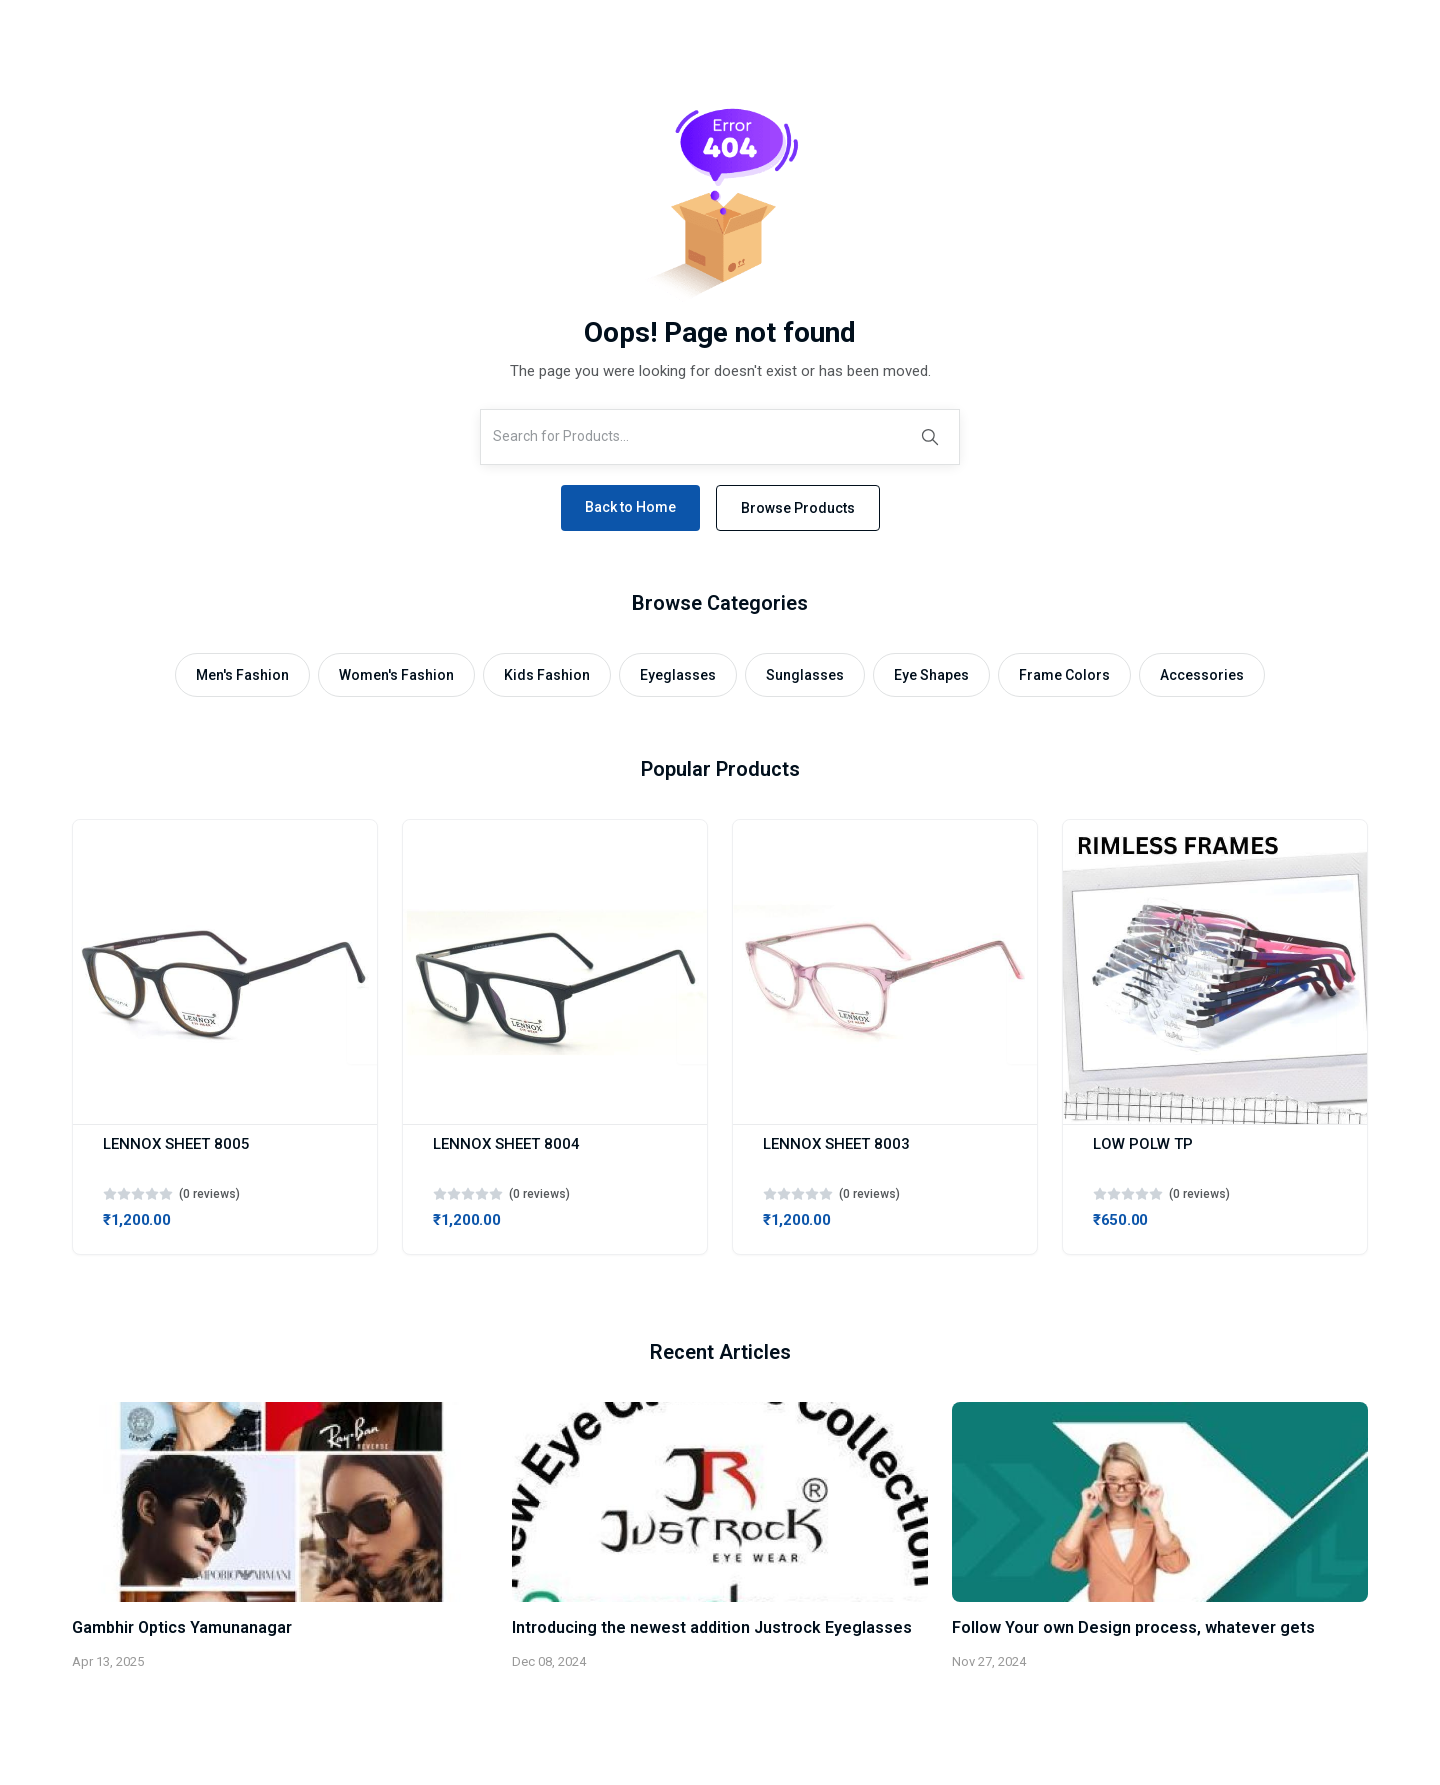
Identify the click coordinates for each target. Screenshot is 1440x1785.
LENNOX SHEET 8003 (836, 1144)
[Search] (930, 437)
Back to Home (630, 507)
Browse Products (798, 508)
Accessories (1202, 675)
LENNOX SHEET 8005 (176, 1144)
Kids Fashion (547, 675)
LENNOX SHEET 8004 (506, 1144)
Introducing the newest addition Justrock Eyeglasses (712, 1627)
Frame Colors (1064, 675)
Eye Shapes (931, 675)
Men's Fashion (242, 675)
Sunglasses (805, 675)
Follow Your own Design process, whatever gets (1133, 1627)
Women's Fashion (396, 675)
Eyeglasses (678, 675)
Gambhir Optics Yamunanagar (182, 1627)
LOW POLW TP (1143, 1144)
